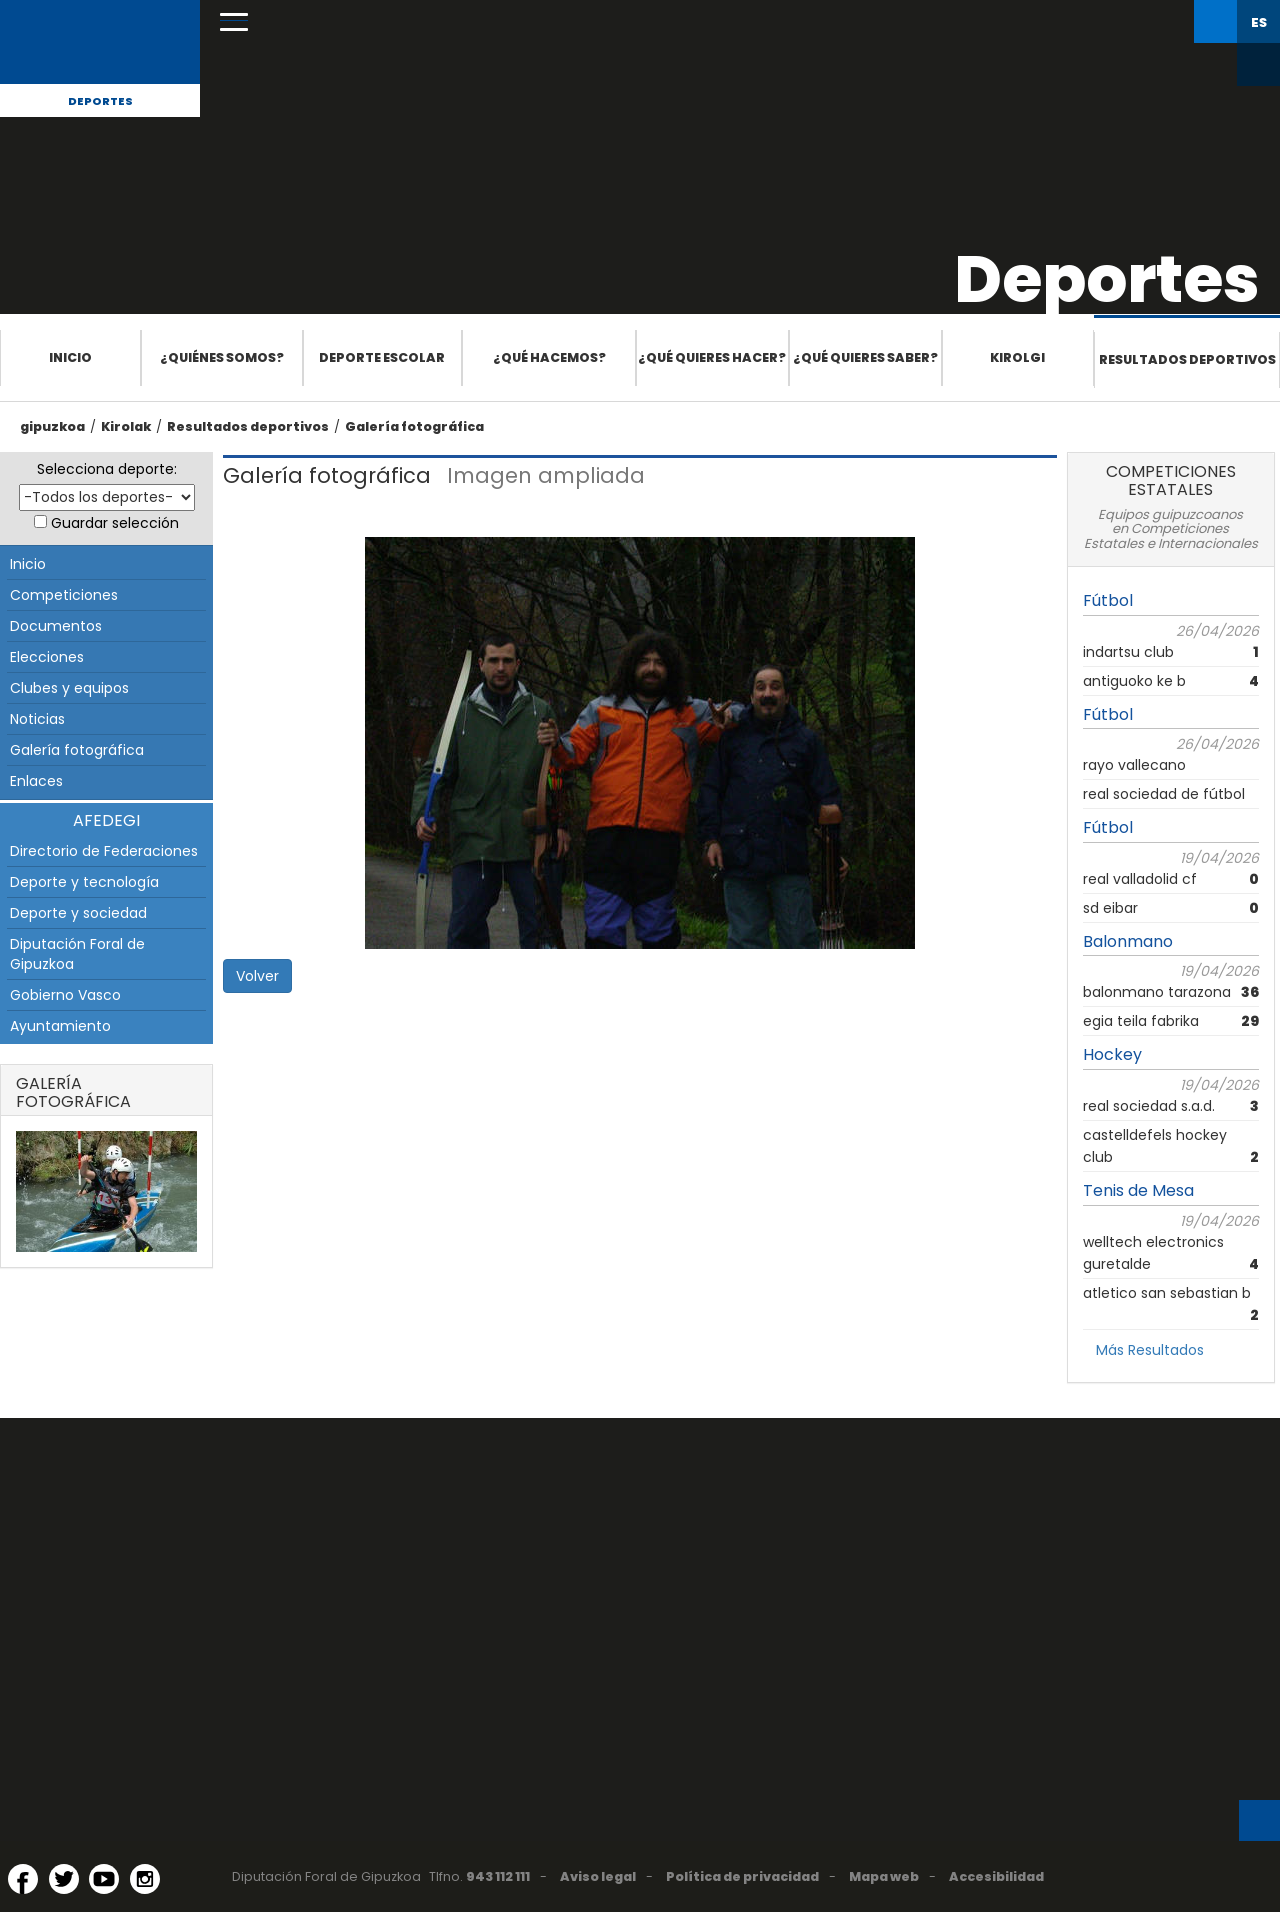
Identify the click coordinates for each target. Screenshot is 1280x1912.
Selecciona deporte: (107, 469)
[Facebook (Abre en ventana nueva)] (23, 1879)
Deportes (100, 101)
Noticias (37, 719)
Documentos (56, 626)
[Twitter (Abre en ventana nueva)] (64, 1879)
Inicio (70, 357)
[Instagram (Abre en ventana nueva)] (145, 1879)
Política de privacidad (742, 1876)
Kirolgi (1017, 357)
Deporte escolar (382, 357)
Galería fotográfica (414, 426)
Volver (257, 976)
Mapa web (884, 1876)
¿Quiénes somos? (222, 357)
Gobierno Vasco (65, 995)
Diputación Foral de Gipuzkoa (77, 954)
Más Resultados (1150, 1350)
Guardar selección (115, 523)
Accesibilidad (996, 1876)
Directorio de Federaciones (104, 851)
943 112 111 (498, 1876)
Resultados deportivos (1187, 359)
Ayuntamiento (60, 1026)
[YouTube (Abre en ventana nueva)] (104, 1879)
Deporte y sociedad (78, 913)
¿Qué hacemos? (549, 357)
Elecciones (47, 657)
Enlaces (36, 781)
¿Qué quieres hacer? (712, 357)
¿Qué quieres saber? (865, 357)
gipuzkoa (52, 426)
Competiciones (64, 595)
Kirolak (126, 426)
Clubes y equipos (69, 688)
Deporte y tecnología (84, 882)
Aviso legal (598, 1876)
